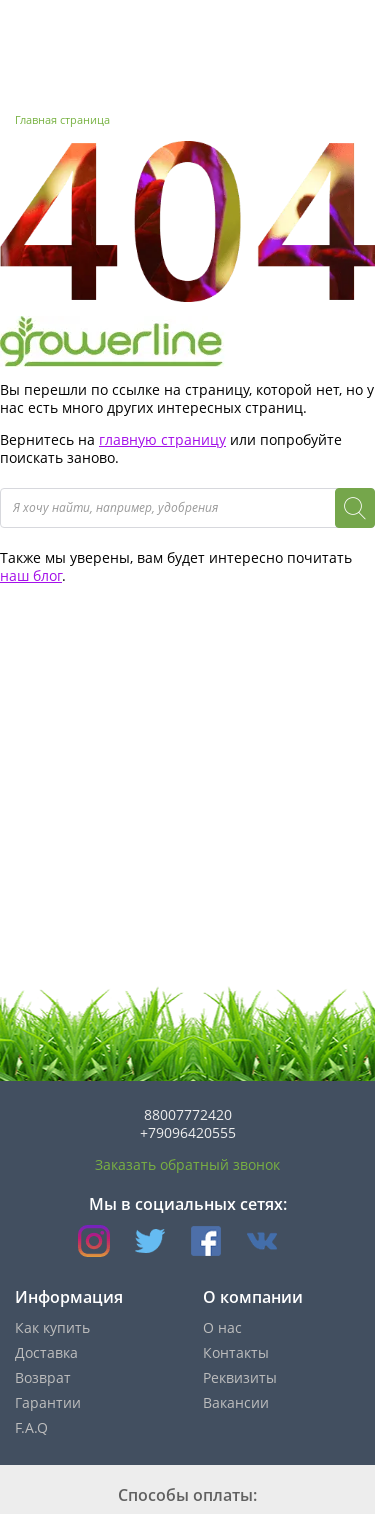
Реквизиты (240, 1377)
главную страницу (162, 439)
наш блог (31, 575)
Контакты (236, 1352)
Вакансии (236, 1402)
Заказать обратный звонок (187, 1164)
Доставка (46, 1352)
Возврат (43, 1377)
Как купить (52, 1327)
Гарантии (48, 1402)
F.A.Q (31, 1427)
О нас (222, 1327)
